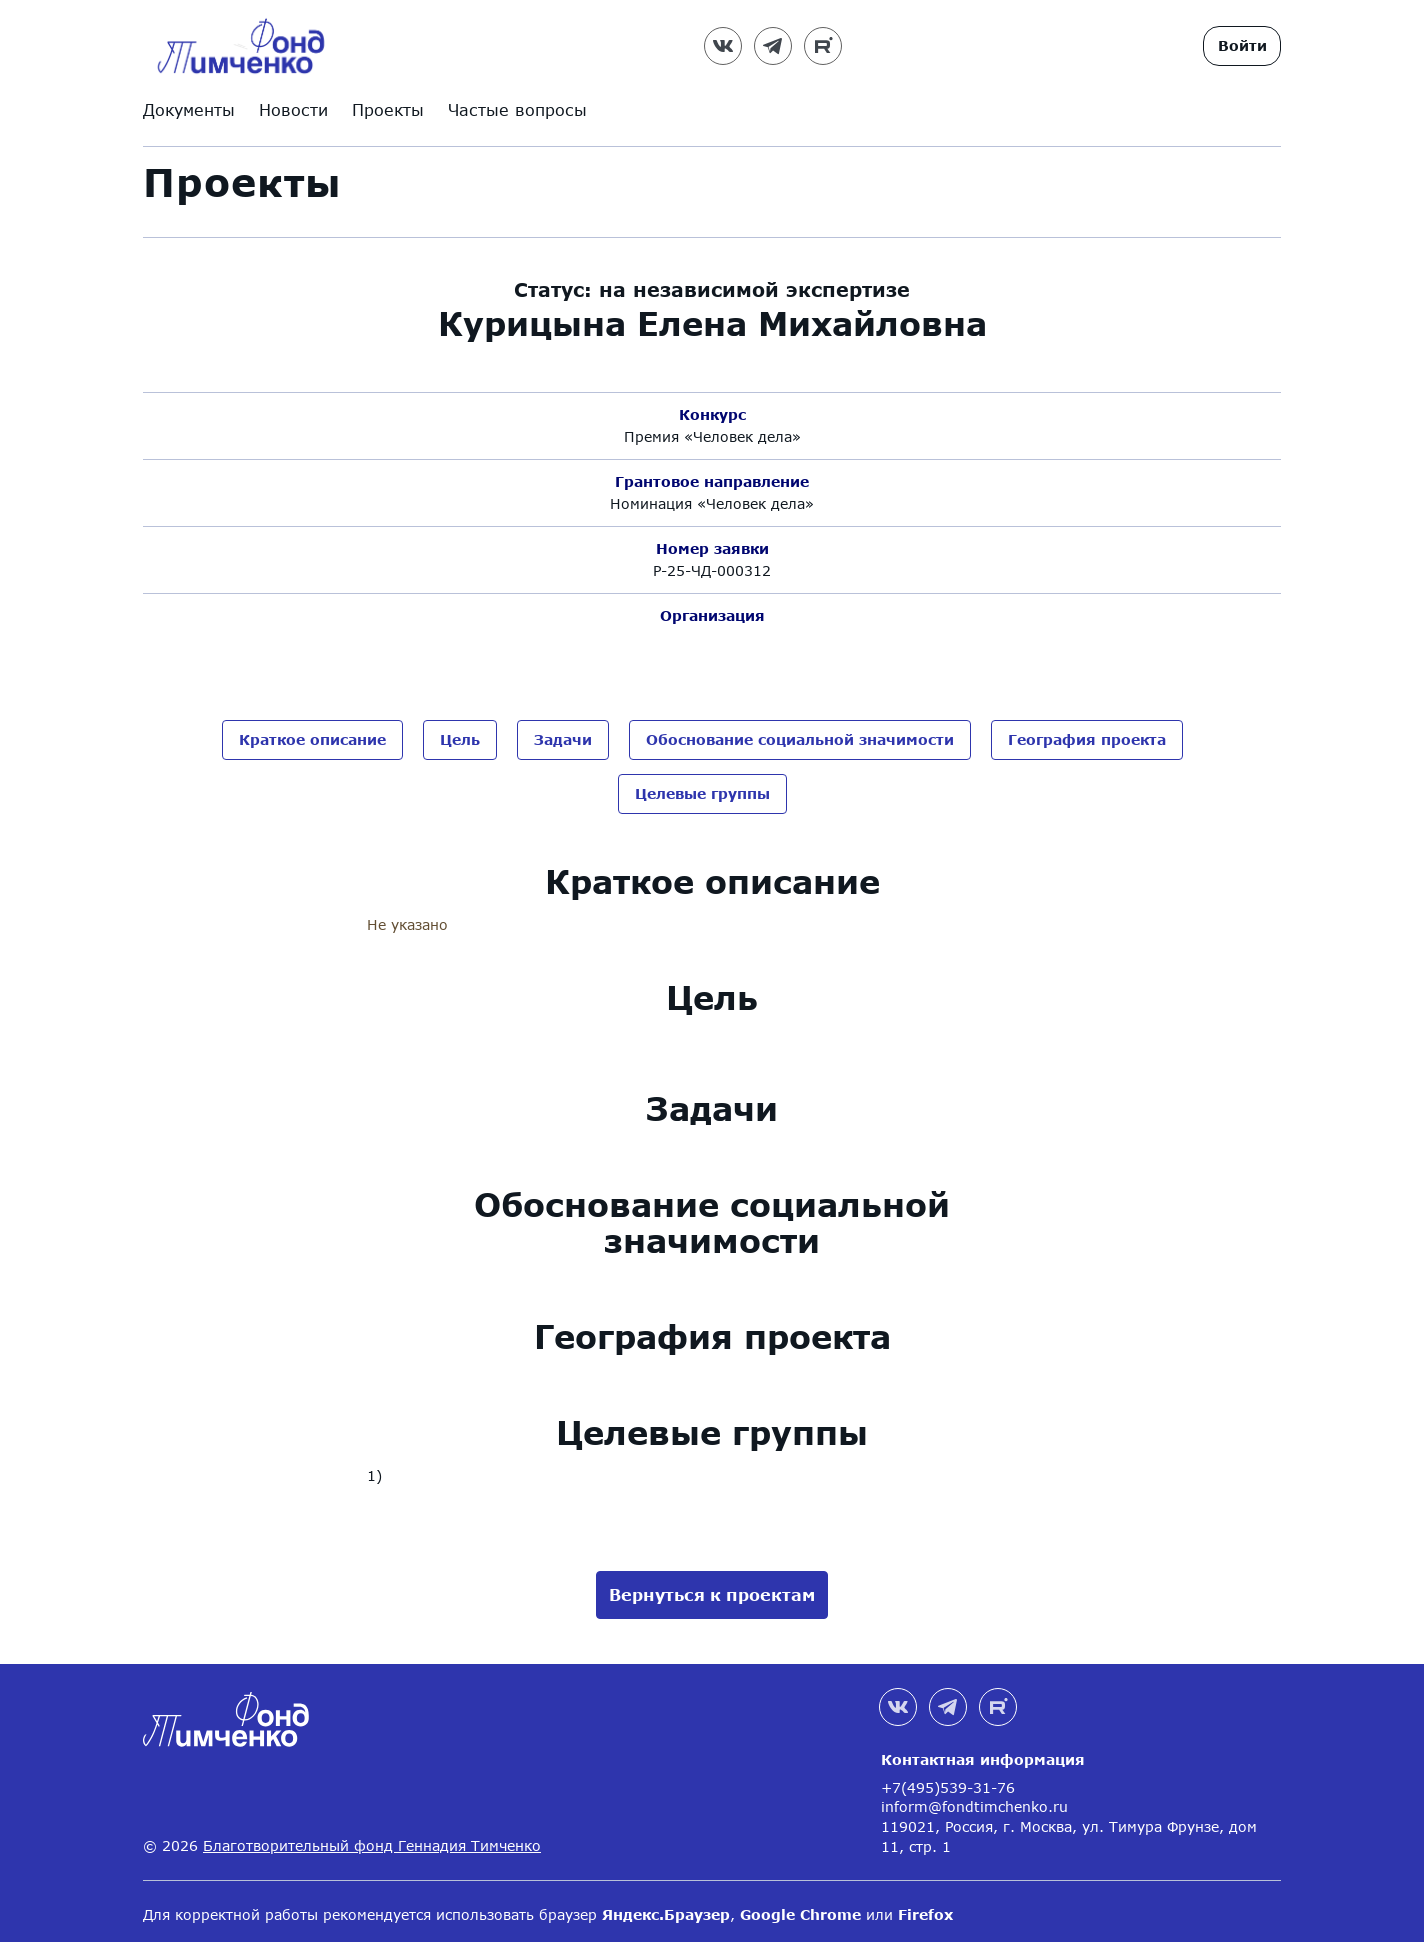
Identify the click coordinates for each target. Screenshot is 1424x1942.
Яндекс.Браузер (666, 1907)
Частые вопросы (517, 109)
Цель (460, 739)
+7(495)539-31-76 (948, 1780)
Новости (293, 109)
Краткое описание (312, 739)
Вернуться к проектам (712, 1587)
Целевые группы (702, 789)
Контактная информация (983, 1752)
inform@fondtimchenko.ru (974, 1799)
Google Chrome (800, 1907)
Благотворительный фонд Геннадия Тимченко (372, 1838)
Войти (1242, 45)
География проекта (1087, 739)
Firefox (925, 1907)
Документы (189, 109)
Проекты (388, 109)
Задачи (563, 739)
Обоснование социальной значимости (800, 739)
